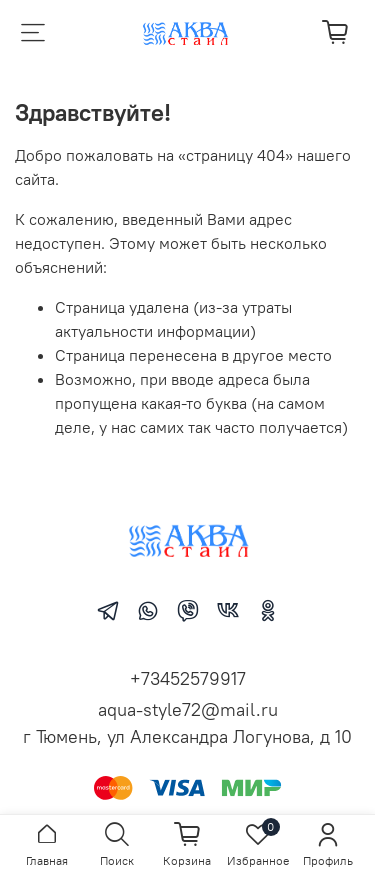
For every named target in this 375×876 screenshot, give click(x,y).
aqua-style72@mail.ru (188, 709)
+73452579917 (188, 678)
